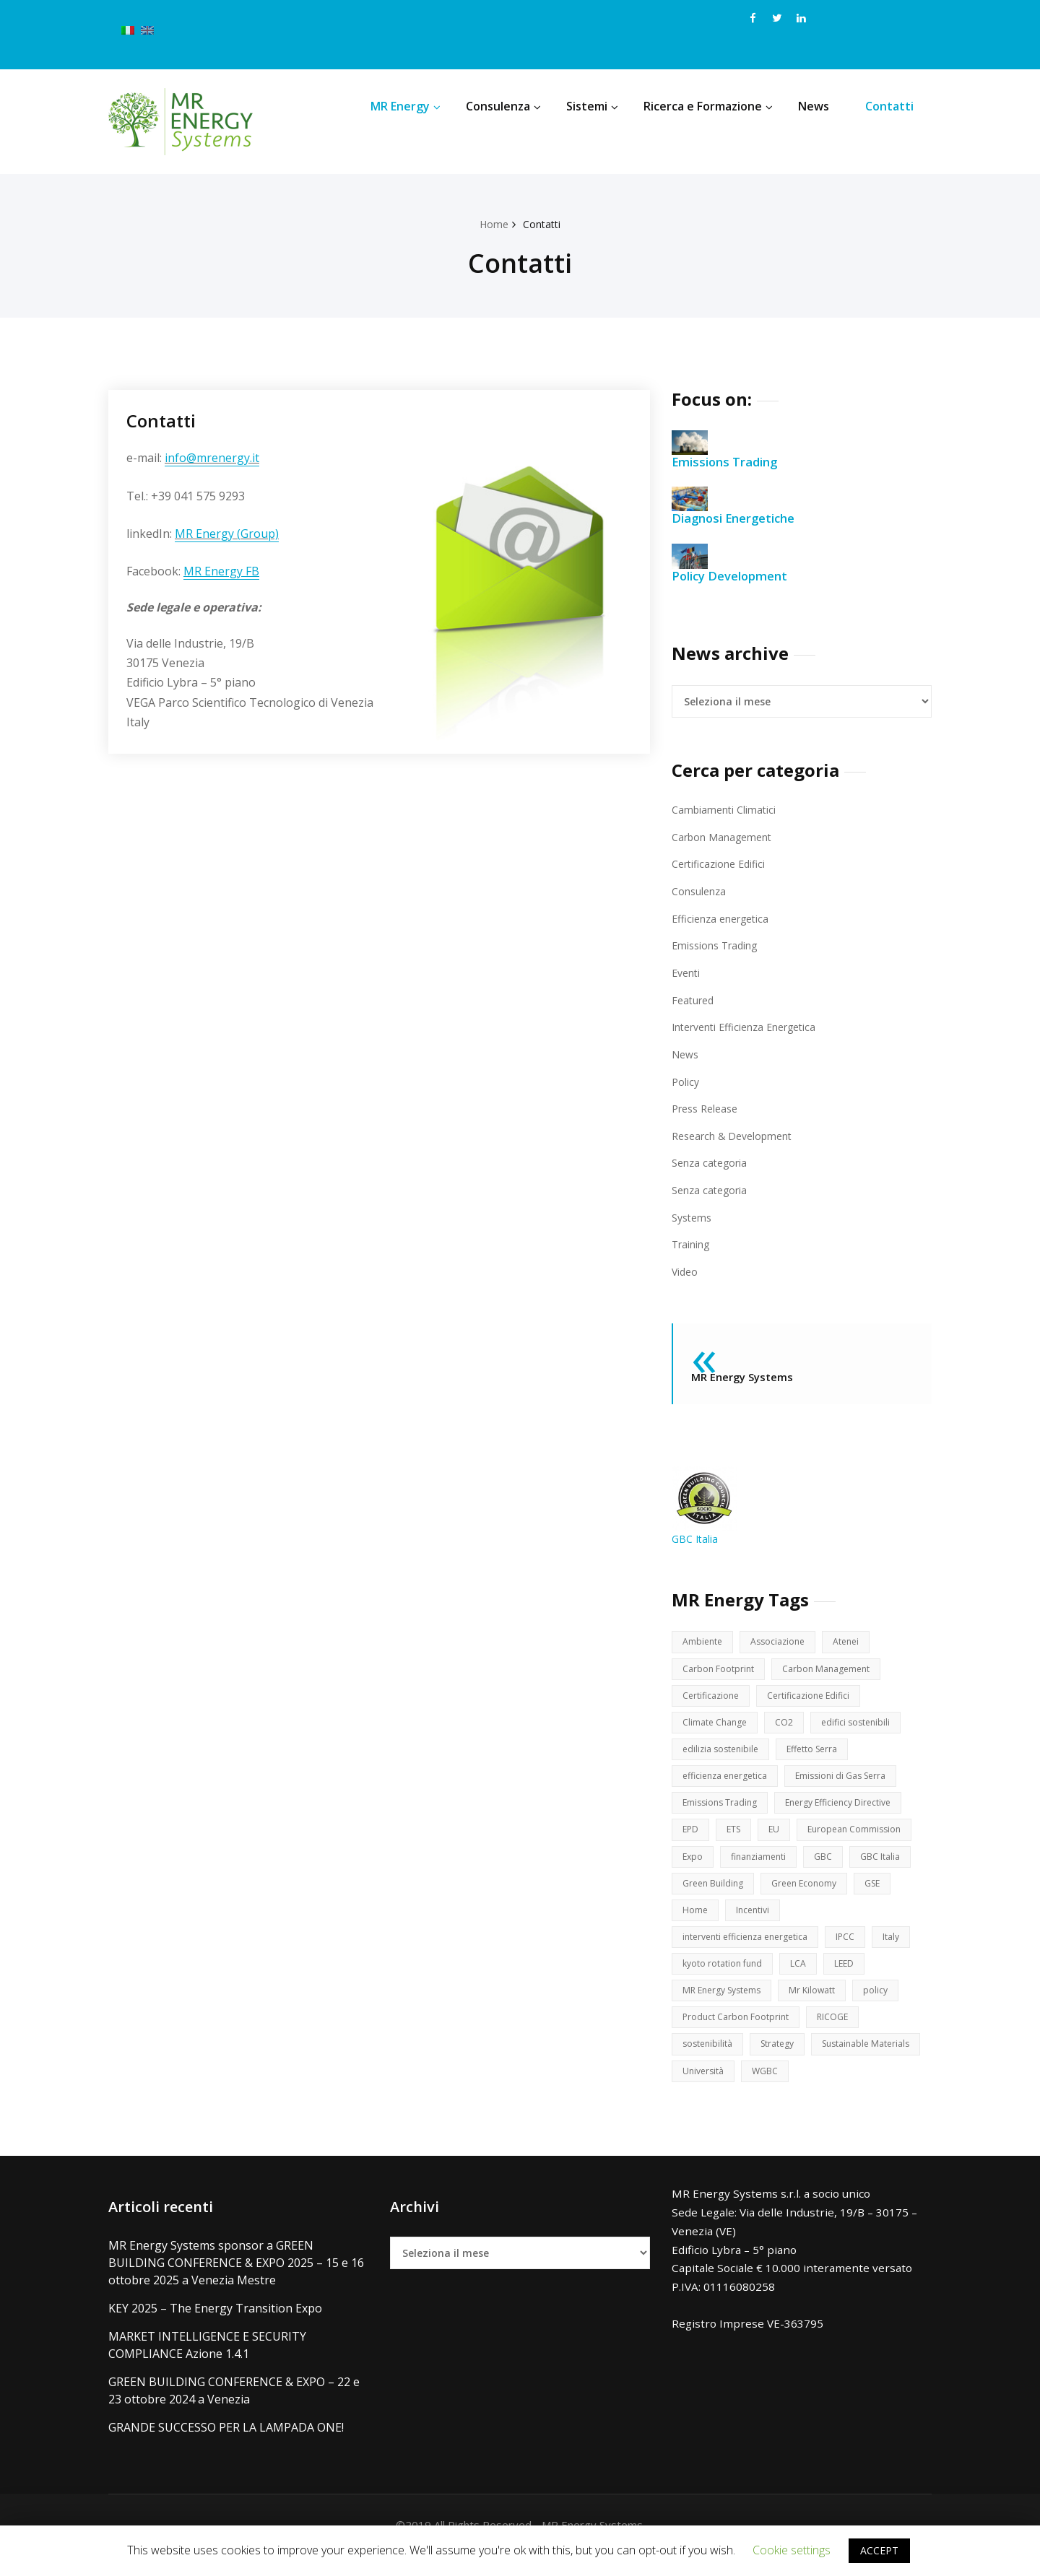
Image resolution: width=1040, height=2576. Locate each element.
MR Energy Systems (746, 1376)
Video (686, 1270)
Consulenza (503, 106)
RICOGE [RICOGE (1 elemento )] (837, 2033)
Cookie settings (792, 2550)
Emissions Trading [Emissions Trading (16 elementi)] (722, 1809)
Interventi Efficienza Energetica (750, 1026)
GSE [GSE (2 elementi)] (884, 1893)
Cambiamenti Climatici (725, 809)
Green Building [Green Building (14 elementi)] (715, 1893)
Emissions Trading (729, 449)
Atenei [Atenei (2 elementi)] (853, 1641)
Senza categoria (711, 1161)
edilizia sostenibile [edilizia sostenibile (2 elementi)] (723, 1753)
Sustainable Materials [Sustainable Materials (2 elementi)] (730, 2090)
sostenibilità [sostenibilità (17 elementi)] (709, 2061)
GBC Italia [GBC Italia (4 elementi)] (889, 1866)
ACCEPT (879, 2550)
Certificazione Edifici (721, 863)
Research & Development (736, 1134)
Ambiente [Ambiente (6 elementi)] (703, 1641)
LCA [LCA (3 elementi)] (803, 1978)
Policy (686, 1080)
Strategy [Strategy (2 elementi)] (783, 2061)
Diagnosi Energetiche (739, 506)
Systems (693, 1216)
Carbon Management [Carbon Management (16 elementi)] (831, 1669)
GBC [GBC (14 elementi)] (830, 1866)
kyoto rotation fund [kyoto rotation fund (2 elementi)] (724, 1978)
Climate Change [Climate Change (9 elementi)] (717, 1726)
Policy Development (735, 563)
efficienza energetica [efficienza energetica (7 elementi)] (729, 1781)
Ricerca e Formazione (708, 106)
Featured (694, 999)
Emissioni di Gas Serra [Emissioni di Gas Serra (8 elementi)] (853, 1781)
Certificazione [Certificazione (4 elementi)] (712, 1698)
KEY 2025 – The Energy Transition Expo (215, 2328)
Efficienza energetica (724, 917)
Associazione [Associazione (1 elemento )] (782, 1641)
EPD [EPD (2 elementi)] (691, 1838)
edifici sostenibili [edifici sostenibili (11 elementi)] (864, 1726)
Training (691, 1242)
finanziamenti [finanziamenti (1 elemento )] (762, 1866)
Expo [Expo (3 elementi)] (693, 1866)
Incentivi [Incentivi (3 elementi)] (755, 1921)
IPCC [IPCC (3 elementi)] (857, 1950)
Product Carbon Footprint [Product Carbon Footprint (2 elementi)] (737, 2033)
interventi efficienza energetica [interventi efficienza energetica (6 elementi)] (751, 1950)
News (813, 106)
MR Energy (405, 106)
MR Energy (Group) (227, 533)
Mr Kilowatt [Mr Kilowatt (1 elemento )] (821, 2006)
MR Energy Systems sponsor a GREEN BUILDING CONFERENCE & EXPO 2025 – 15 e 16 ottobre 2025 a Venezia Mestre (236, 2283)
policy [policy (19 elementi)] (886, 2006)
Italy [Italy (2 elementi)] (905, 1950)
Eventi (687, 972)
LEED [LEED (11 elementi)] (849, 1978)
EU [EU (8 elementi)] (778, 1838)
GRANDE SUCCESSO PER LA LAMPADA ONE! (226, 2447)
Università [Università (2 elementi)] (829, 2090)
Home (492, 224)
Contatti (889, 106)
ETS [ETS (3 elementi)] (736, 1838)
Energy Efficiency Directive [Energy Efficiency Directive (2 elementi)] (848, 1809)
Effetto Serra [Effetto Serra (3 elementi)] (820, 1753)
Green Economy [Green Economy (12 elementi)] (811, 1893)
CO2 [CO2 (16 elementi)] (790, 1726)
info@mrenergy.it (212, 458)
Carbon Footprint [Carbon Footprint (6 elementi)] (719, 1669)
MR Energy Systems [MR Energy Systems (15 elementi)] (725, 2006)
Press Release (708, 1107)
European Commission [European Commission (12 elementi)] (861, 1838)
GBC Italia (704, 1506)
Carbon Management (724, 837)
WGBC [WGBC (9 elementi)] (893, 2090)
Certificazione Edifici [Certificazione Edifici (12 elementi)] (815, 1698)
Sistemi (592, 106)
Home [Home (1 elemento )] (695, 1921)
